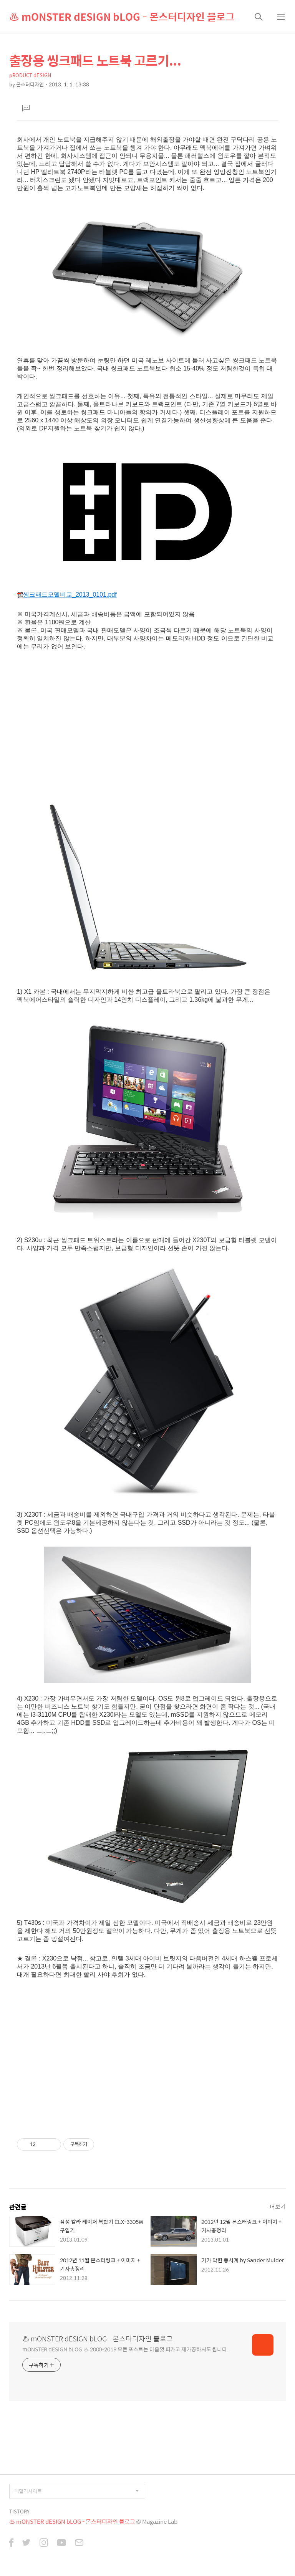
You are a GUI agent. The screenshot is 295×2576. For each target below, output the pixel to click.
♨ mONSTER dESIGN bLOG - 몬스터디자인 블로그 (122, 16)
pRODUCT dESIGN (30, 75)
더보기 (278, 2206)
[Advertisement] (147, 723)
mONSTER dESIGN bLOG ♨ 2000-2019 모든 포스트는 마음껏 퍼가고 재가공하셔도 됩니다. (125, 2349)
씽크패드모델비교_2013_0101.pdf (67, 594)
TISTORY (19, 2511)
